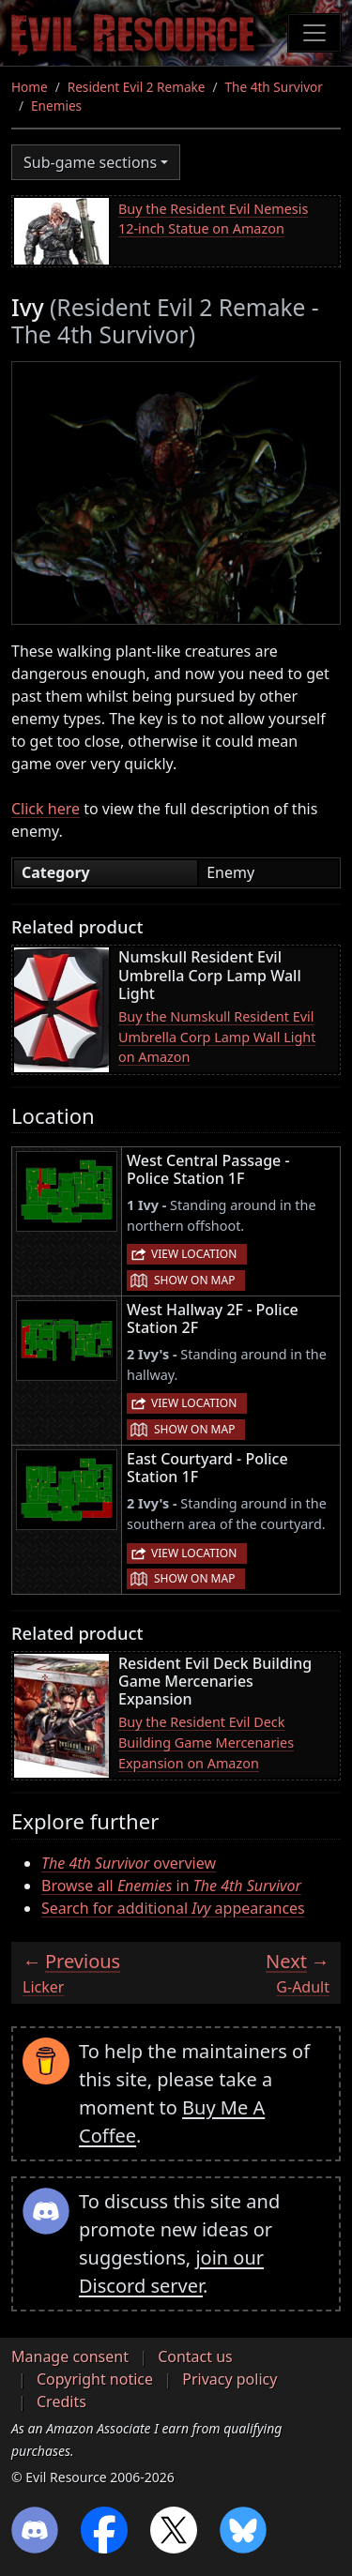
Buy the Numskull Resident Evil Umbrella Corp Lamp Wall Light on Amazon (216, 1037)
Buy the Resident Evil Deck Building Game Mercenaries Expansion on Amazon (206, 1742)
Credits (61, 2401)
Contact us (195, 2356)
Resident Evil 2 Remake (137, 87)
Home (29, 87)
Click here (45, 808)
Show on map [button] (194, 1280)
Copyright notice (95, 2379)
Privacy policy (229, 2379)
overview (128, 1863)
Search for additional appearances (173, 1908)
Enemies (56, 105)
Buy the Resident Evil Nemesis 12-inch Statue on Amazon (213, 219)
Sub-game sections (90, 162)
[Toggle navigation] (314, 33)
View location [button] (194, 1254)
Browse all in (171, 1885)
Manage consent (70, 2356)
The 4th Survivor (274, 87)
